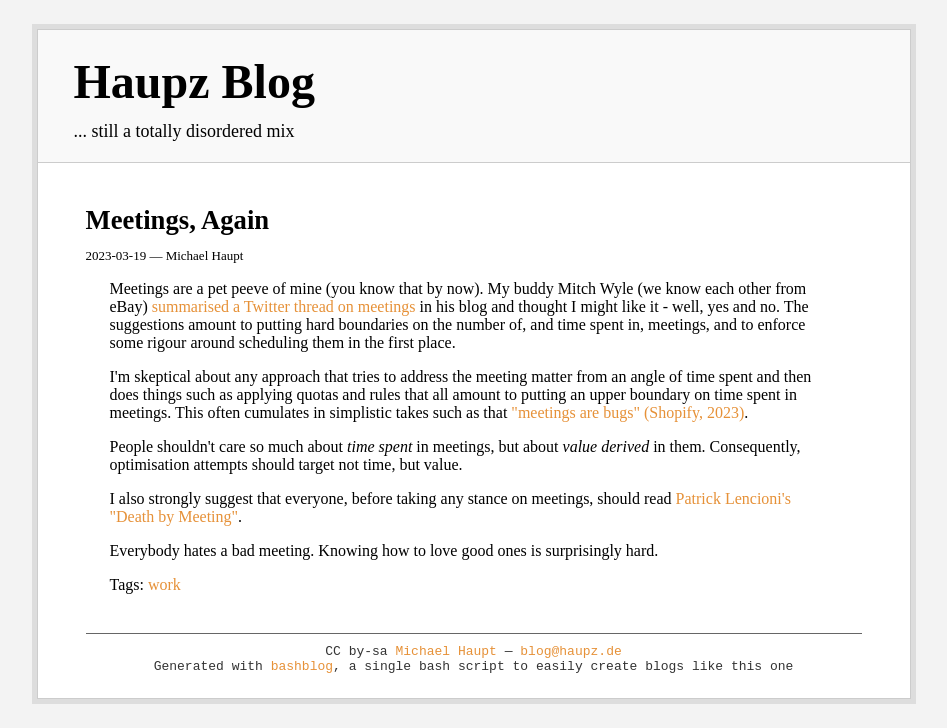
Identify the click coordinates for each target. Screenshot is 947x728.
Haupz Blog (194, 81)
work (164, 584)
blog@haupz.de (570, 651)
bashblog (302, 666)
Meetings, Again (178, 220)
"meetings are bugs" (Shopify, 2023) (627, 412)
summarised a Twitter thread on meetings (284, 306)
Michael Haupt (445, 651)
